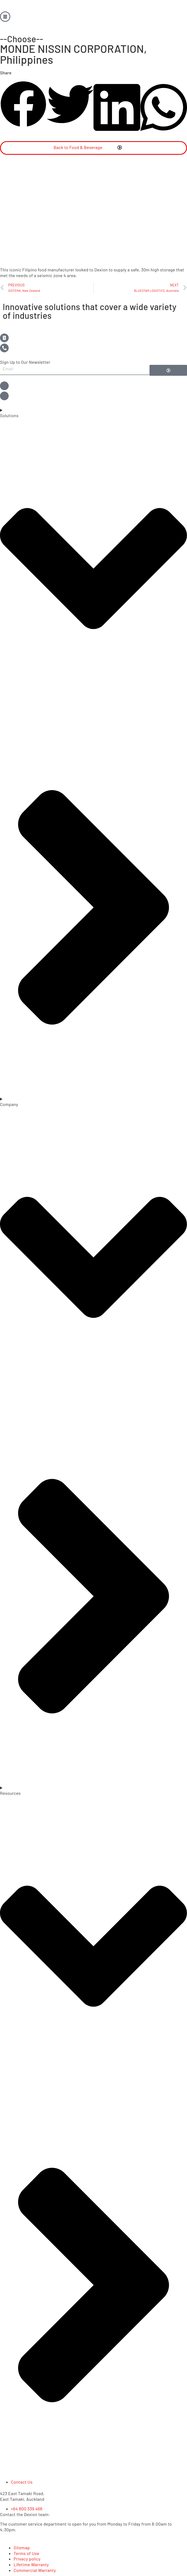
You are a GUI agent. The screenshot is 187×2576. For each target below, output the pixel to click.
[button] (23, 105)
